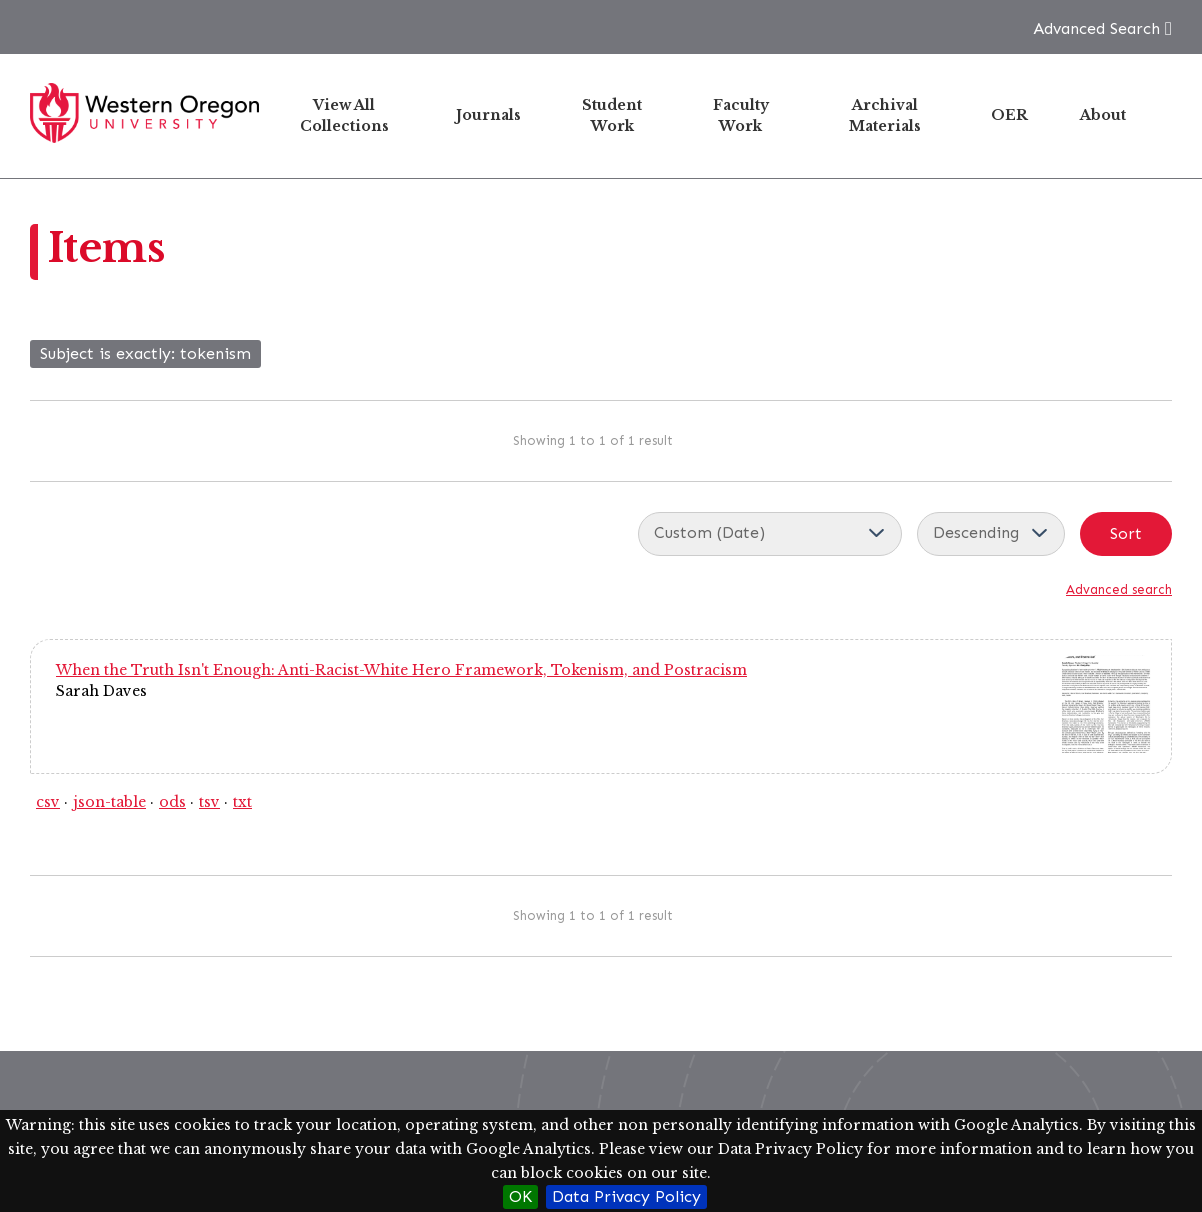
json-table (109, 802)
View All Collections (344, 115)
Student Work (612, 115)
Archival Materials (885, 115)
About (1103, 115)
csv (48, 802)
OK (520, 1196)
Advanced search (1119, 589)
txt (242, 802)
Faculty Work (741, 115)
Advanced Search (1096, 28)
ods (172, 802)
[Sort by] (770, 534)
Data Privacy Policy (626, 1196)
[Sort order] (991, 534)
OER (1009, 115)
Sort (1126, 533)
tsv (209, 802)
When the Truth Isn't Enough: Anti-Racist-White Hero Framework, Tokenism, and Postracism (401, 670)
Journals (488, 115)
